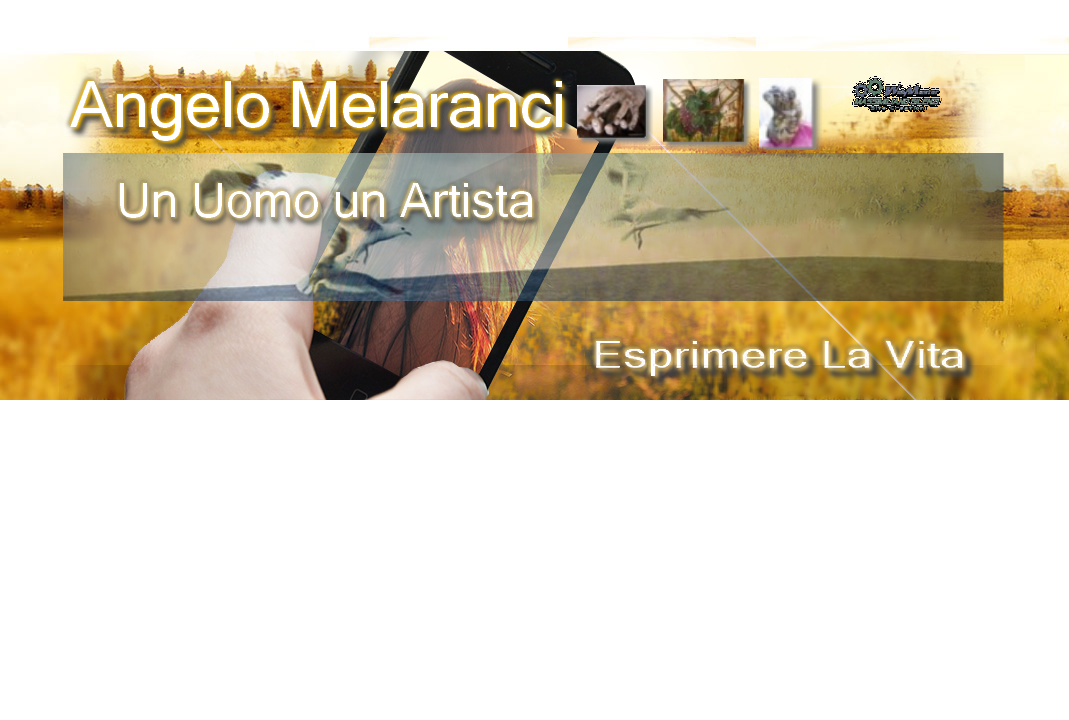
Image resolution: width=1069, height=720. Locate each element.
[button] (896, 82)
